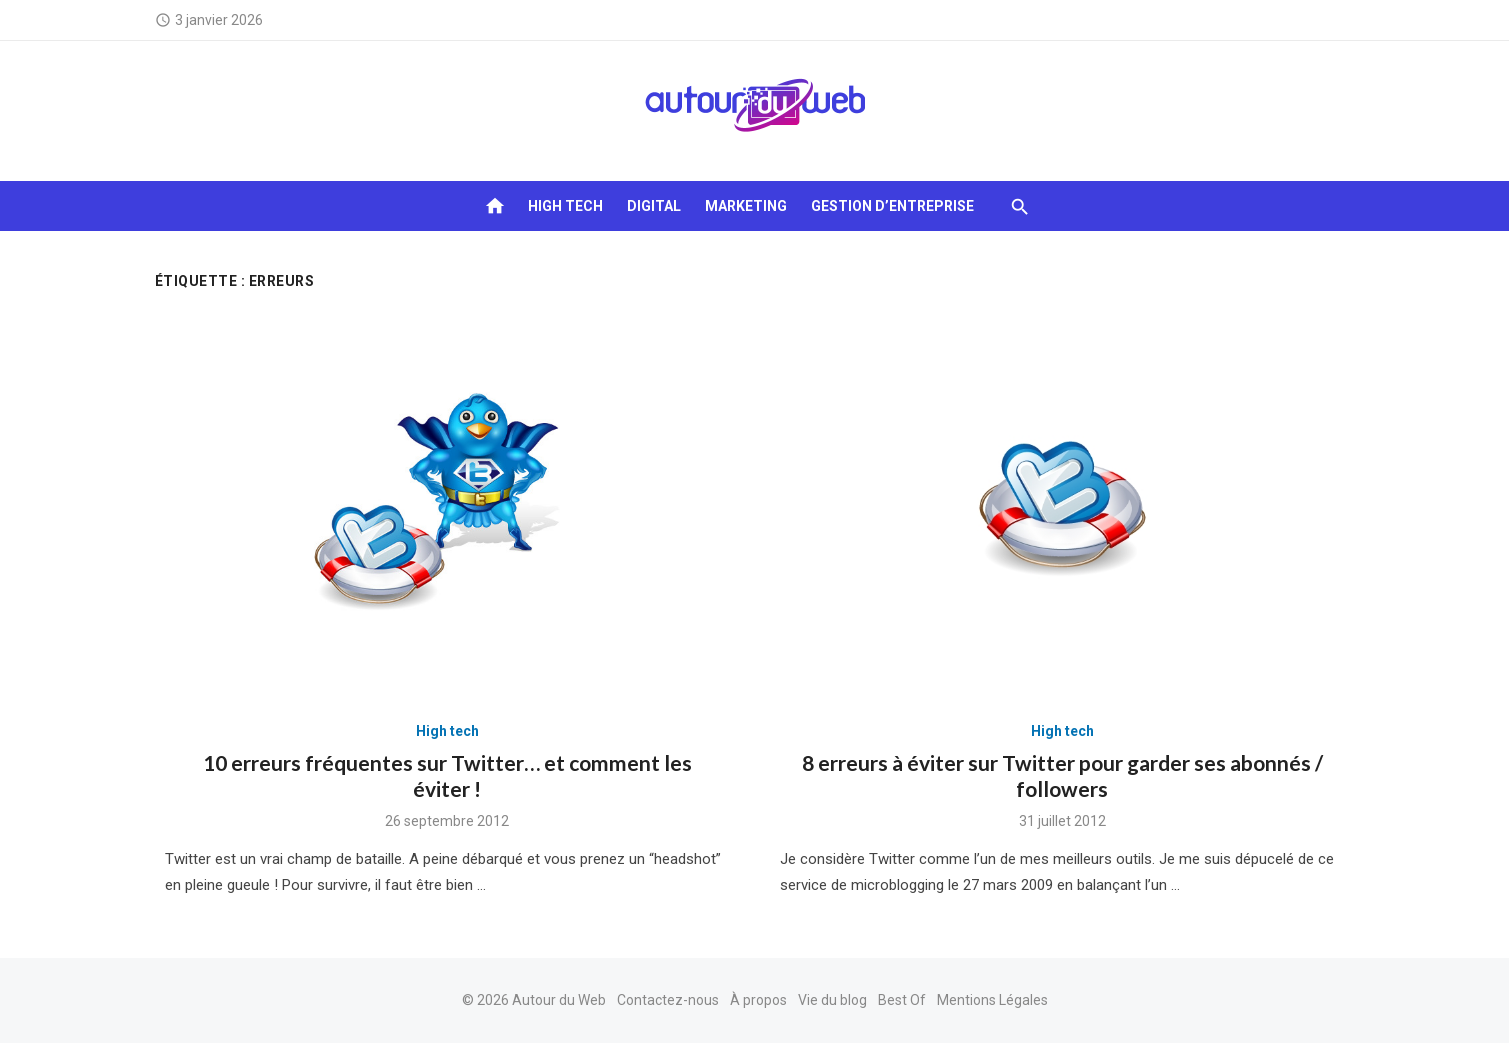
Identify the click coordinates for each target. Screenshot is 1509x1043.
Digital (654, 206)
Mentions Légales (992, 1000)
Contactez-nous (668, 1000)
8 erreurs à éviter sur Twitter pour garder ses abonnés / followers (1062, 775)
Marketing (746, 206)
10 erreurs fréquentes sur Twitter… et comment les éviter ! (447, 775)
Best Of (902, 1000)
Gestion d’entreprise (892, 206)
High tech (565, 206)
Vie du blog (832, 1000)
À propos (758, 1000)
